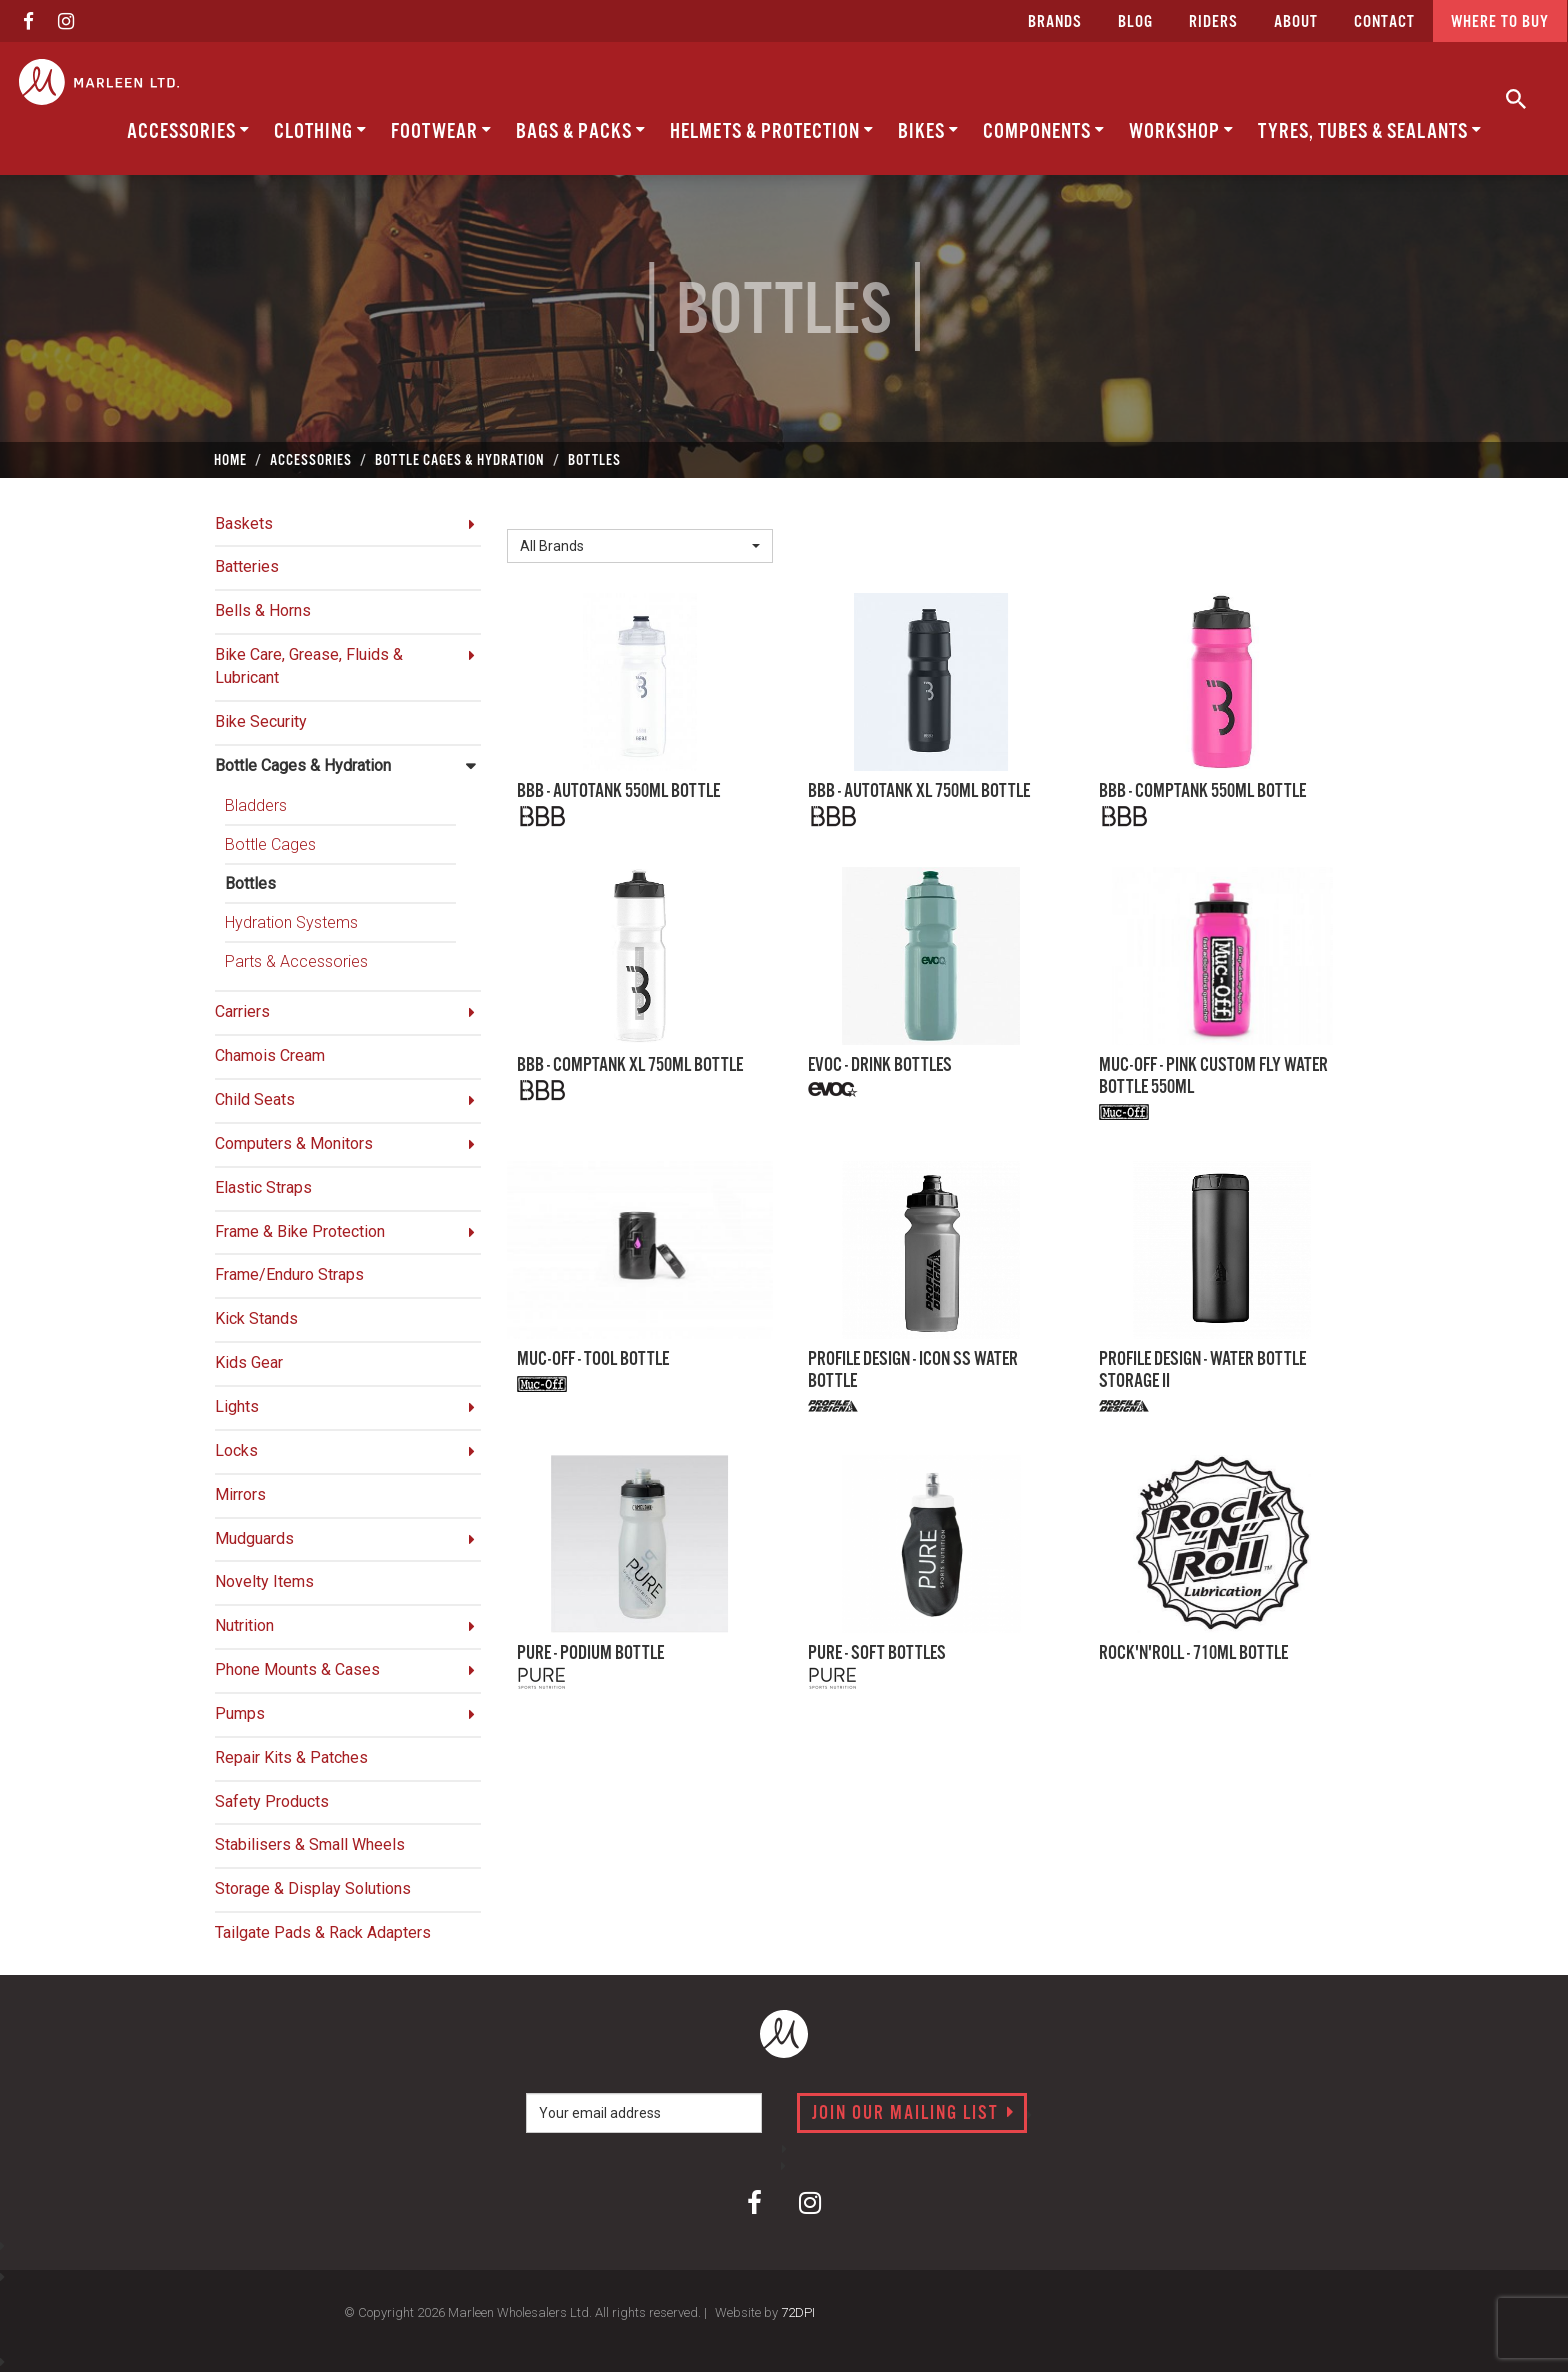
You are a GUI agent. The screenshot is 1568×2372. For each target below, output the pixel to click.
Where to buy (1500, 22)
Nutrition (244, 1625)
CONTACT (1384, 22)
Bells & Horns (263, 610)
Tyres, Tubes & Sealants (1370, 131)
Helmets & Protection (772, 131)
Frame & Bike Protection (300, 1231)
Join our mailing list (913, 2114)
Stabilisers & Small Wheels (310, 1844)
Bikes (928, 131)
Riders (1213, 22)
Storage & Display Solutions (313, 1888)
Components (1044, 131)
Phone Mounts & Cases (297, 1669)
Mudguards (254, 1538)
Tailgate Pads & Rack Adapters (323, 1932)
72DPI (798, 2312)
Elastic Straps (263, 1187)
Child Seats (255, 1099)
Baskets (244, 523)
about (1296, 22)
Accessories (188, 131)
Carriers (242, 1011)
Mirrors (240, 1494)
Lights (237, 1406)
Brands (1055, 22)
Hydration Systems (291, 922)
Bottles (250, 883)
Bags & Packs (581, 131)
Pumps (240, 1713)
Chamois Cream (270, 1055)
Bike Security (261, 721)
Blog (1135, 22)
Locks (236, 1450)
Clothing (320, 131)
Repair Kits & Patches (291, 1757)
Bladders (256, 805)
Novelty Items (264, 1581)
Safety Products (272, 1801)
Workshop (1181, 131)
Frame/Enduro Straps (289, 1274)
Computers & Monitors (294, 1143)
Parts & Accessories (296, 961)
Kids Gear (249, 1362)
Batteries (247, 566)
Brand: (534, 513)
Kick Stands (256, 1318)
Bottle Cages (270, 844)
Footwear (441, 131)
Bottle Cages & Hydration (303, 765)
